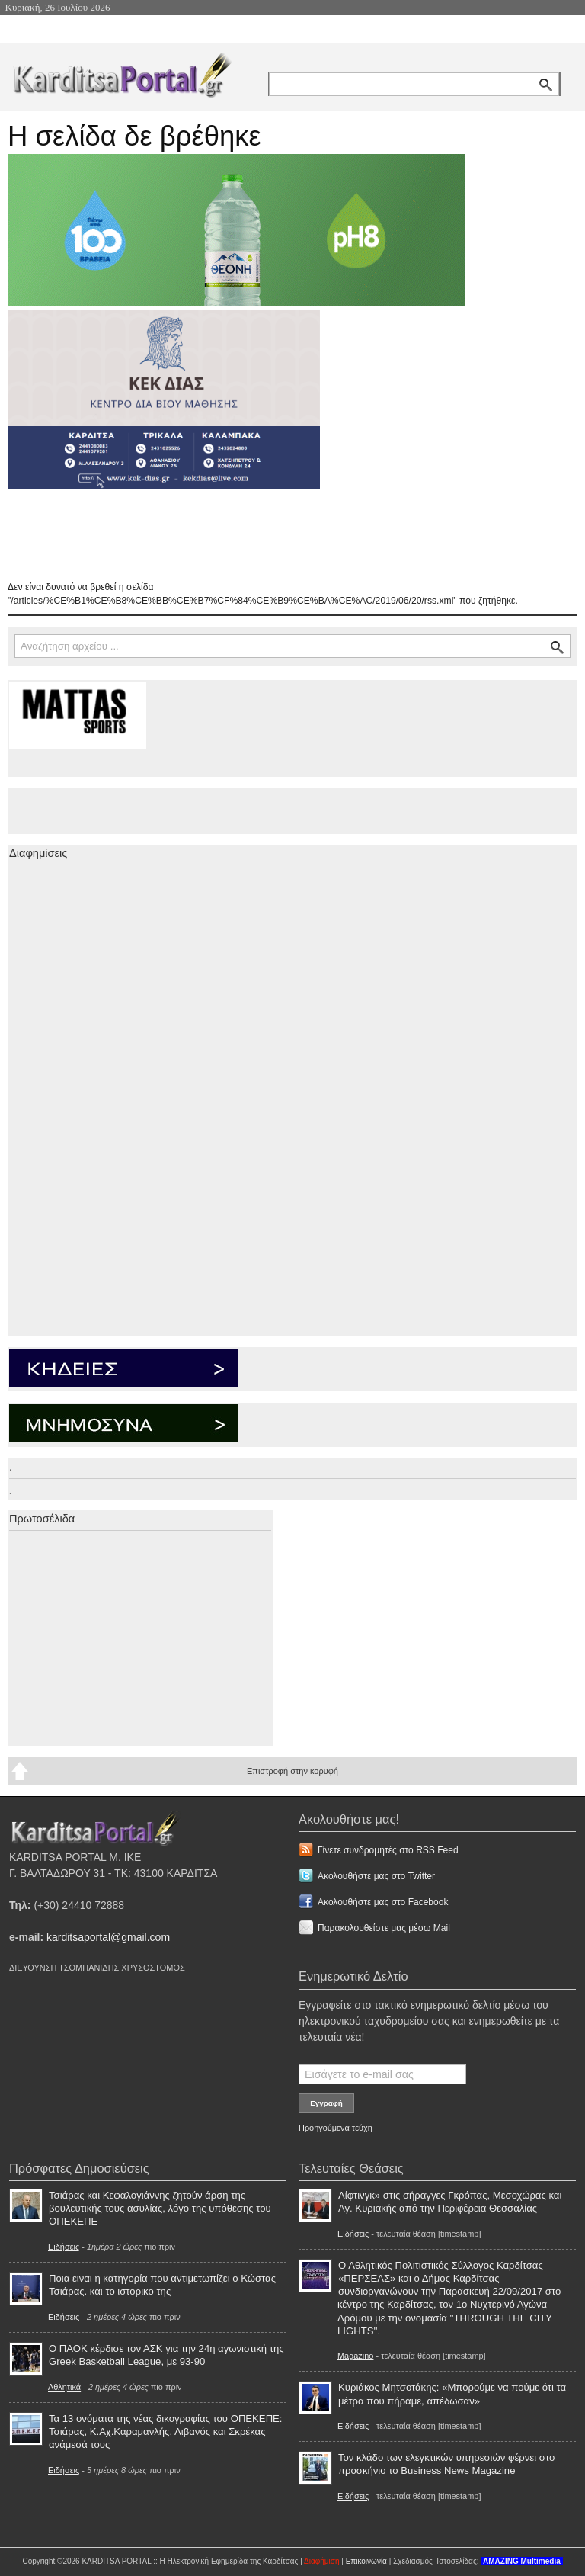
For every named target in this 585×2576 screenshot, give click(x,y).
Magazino (355, 2355)
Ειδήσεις (63, 2246)
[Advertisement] (278, 534)
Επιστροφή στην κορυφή (292, 1771)
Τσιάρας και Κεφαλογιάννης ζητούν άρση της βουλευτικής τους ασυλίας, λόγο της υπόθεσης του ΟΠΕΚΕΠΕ (160, 2208)
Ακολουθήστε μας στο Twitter (376, 1876)
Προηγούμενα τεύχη (335, 2127)
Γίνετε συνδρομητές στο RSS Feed (388, 1850)
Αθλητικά (64, 2387)
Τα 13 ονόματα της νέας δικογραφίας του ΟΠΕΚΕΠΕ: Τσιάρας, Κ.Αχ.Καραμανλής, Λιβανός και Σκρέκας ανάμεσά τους (166, 2431)
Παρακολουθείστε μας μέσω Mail (384, 1928)
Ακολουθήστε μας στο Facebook (383, 1902)
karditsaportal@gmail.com (108, 1937)
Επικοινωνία (366, 2561)
